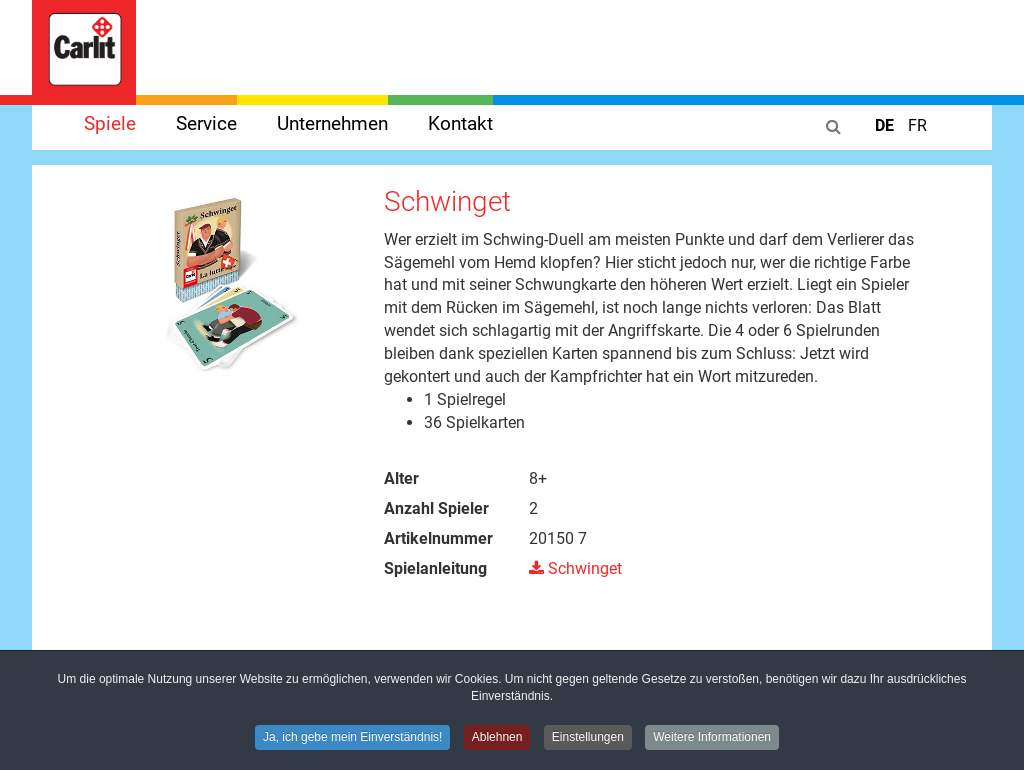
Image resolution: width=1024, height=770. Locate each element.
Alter (401, 478)
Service (206, 123)
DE (886, 125)
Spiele (110, 123)
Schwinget (575, 568)
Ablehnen (497, 739)
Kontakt (460, 123)
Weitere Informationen (712, 739)
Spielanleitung (435, 568)
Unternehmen (332, 123)
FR (917, 125)
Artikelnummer (438, 538)
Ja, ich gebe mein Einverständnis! (352, 739)
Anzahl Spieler (436, 508)
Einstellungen (588, 739)
